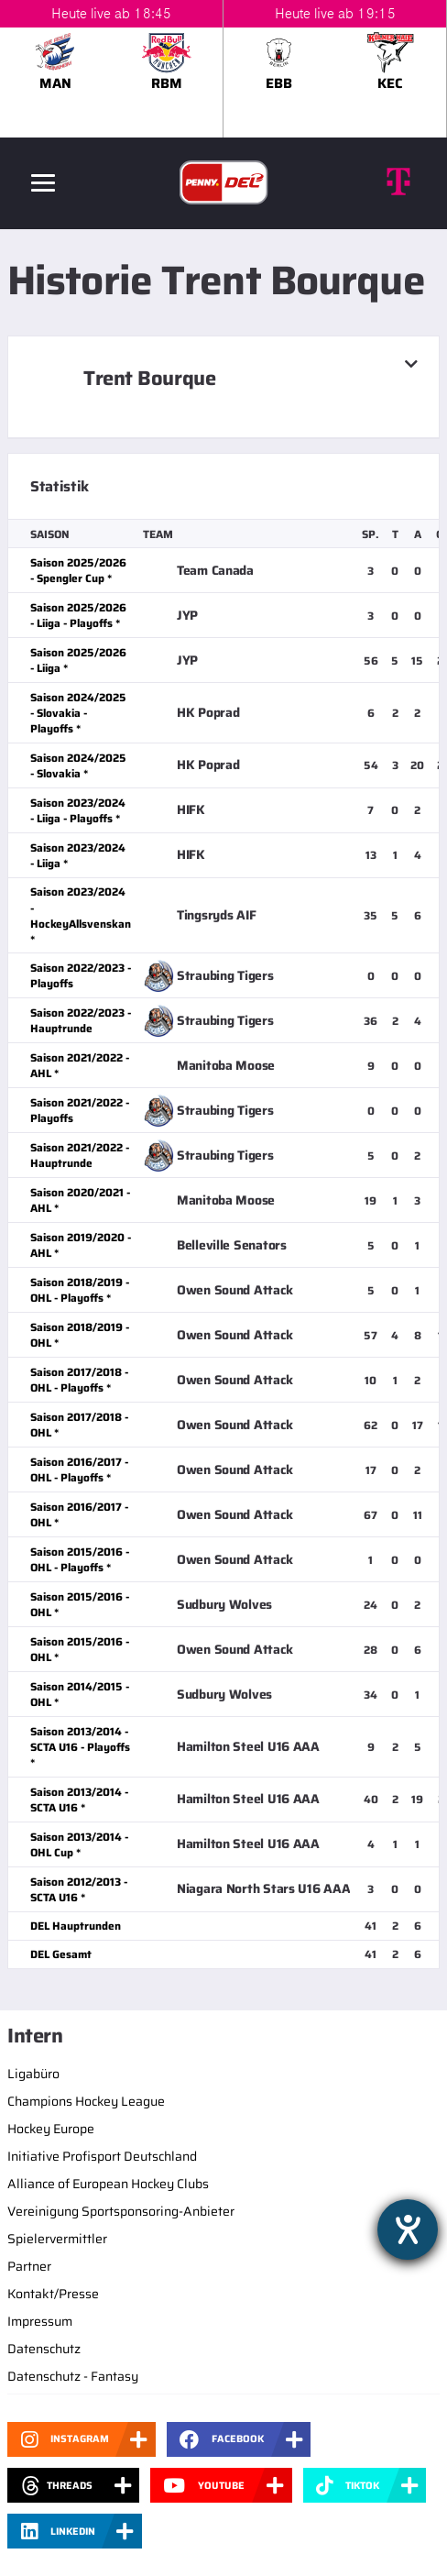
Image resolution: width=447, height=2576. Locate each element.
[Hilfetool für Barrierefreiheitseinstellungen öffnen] (407, 2229)
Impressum (39, 2321)
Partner (29, 2266)
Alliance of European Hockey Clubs (108, 2184)
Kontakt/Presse (53, 2294)
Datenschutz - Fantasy (72, 2376)
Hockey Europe (50, 2129)
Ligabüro (33, 2074)
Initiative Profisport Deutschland (102, 2156)
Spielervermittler (57, 2239)
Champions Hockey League (86, 2101)
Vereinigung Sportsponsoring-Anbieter (120, 2211)
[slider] (223, 69)
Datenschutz (44, 2349)
